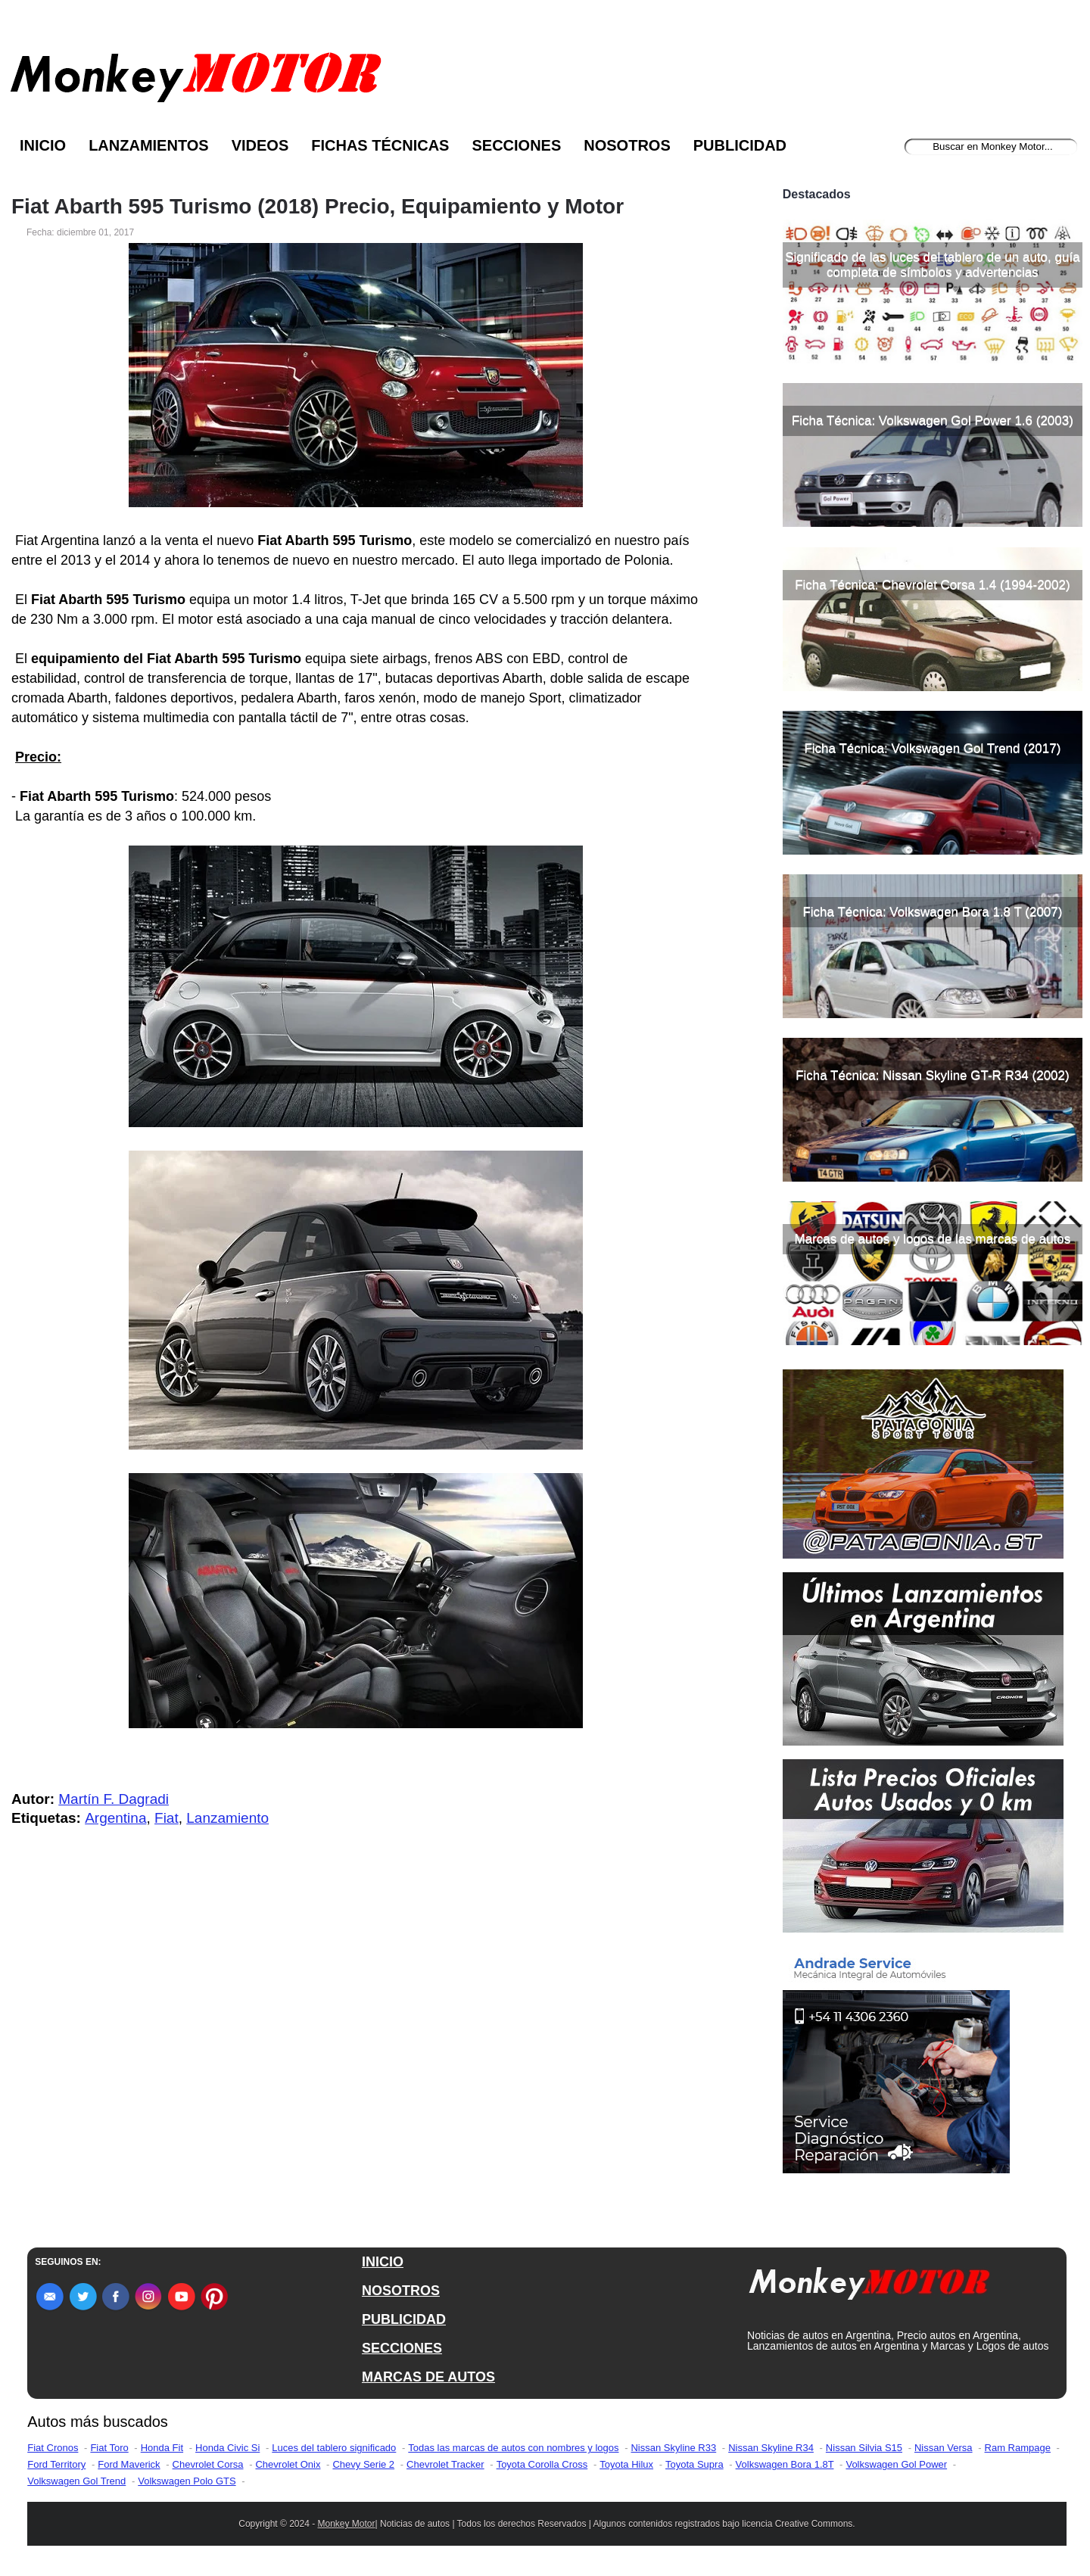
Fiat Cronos (52, 2447)
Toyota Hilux (626, 2464)
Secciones (516, 145)
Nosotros (627, 145)
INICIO (382, 2261)
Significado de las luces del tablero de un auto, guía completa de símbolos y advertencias (932, 264)
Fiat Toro (109, 2447)
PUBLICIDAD (404, 2319)
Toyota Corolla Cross (542, 2464)
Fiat (166, 1818)
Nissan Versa (943, 2447)
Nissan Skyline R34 (771, 2447)
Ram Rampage (1018, 2447)
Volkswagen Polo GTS (186, 2481)
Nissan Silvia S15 (864, 2447)
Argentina (115, 1818)
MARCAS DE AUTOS (428, 2376)
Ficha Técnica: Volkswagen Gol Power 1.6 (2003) (932, 420)
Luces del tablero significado (334, 2447)
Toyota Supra (694, 2464)
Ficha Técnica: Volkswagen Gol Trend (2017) (932, 748)
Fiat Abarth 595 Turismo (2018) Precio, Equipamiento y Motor (317, 206)
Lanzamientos (149, 145)
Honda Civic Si (227, 2447)
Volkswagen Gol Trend (76, 2481)
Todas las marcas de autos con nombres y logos (513, 2447)
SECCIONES (402, 2348)
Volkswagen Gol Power (896, 2464)
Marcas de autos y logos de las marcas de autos (933, 1239)
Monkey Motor (346, 2523)
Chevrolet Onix (287, 2464)
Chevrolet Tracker (445, 2464)
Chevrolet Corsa (208, 2464)
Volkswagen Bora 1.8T (785, 2464)
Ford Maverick (129, 2464)
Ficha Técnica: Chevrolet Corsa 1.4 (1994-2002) (932, 585)
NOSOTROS (401, 2290)
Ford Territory (56, 2464)
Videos (260, 145)
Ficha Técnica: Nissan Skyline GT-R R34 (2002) (933, 1075)
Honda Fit (162, 2447)
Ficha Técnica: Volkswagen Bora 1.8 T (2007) (932, 912)
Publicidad (739, 145)
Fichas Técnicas (380, 145)
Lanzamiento (227, 1818)
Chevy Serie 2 (363, 2464)
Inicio (43, 145)
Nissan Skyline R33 (673, 2447)
